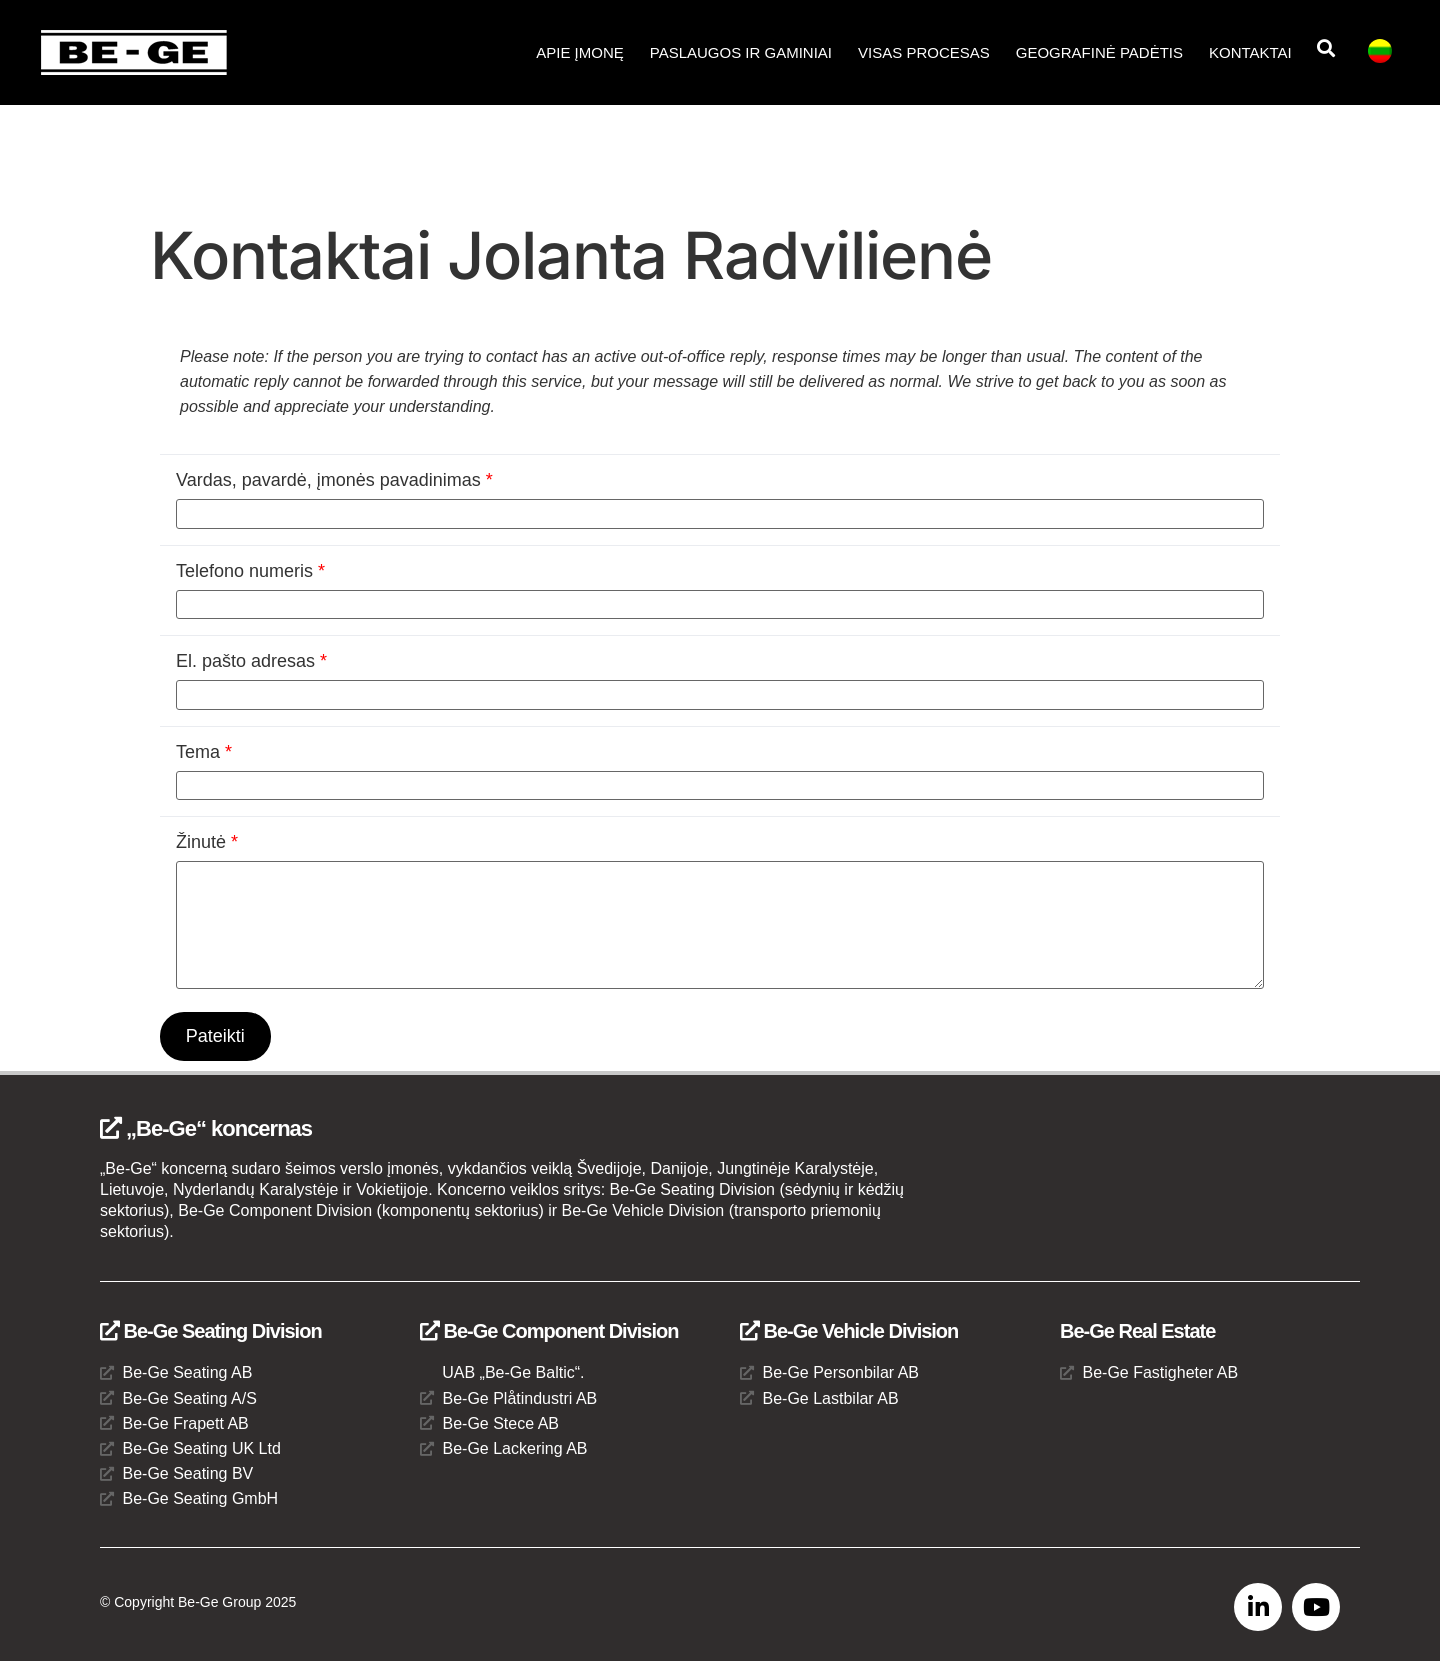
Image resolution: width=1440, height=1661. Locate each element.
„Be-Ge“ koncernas (206, 1128)
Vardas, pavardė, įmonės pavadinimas (334, 480)
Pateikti (215, 1036)
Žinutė (207, 842)
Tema (204, 752)
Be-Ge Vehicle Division (849, 1332)
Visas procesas (924, 52)
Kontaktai (1250, 52)
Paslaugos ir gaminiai (741, 52)
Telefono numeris (250, 571)
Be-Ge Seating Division (211, 1332)
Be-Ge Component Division (549, 1332)
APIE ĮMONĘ (580, 52)
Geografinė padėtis (1099, 52)
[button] (1326, 48)
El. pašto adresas (251, 661)
